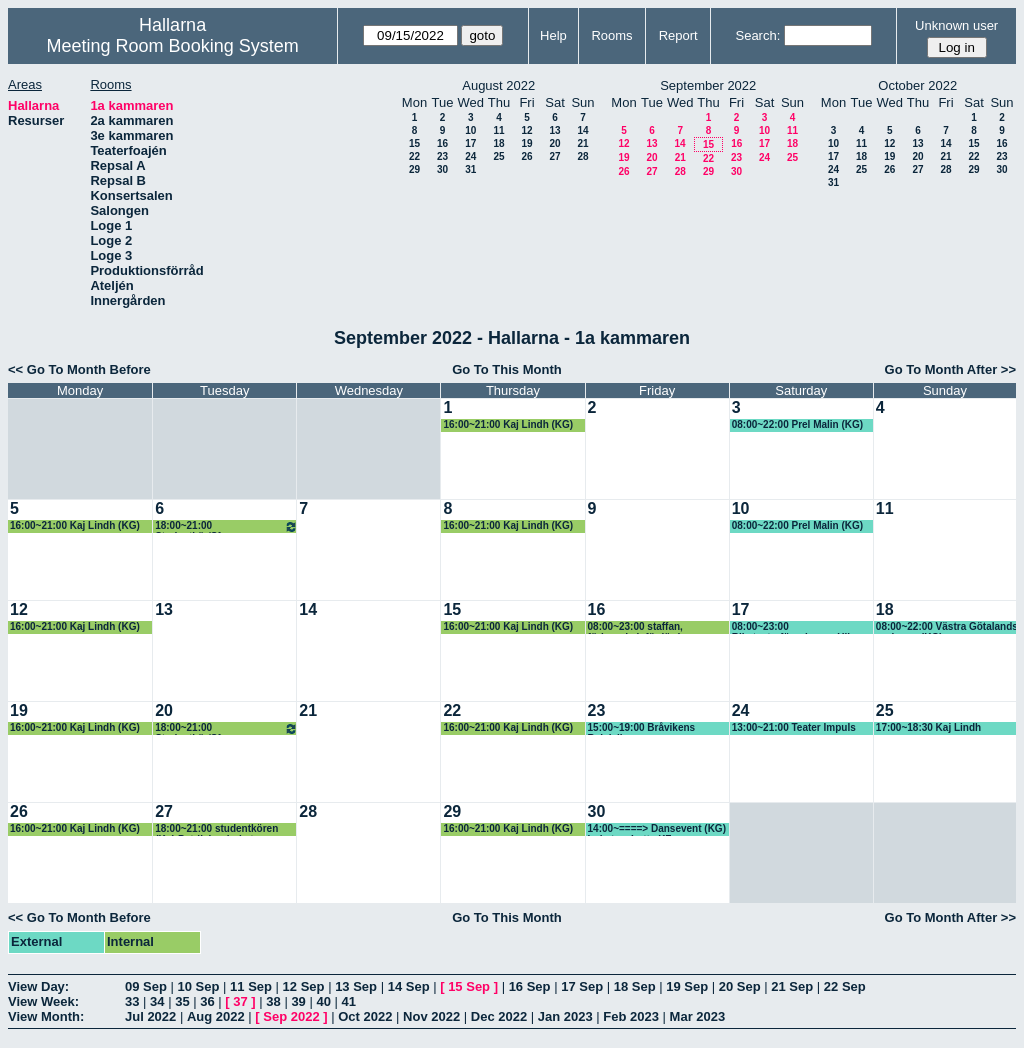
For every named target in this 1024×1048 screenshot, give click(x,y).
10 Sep (199, 986)
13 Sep (356, 986)
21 (582, 143)
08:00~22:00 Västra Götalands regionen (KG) (947, 627)
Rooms (611, 35)
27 (554, 156)
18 (498, 143)
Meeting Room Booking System (173, 46)
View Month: (46, 1016)
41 (349, 1001)
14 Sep (409, 986)
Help (553, 35)
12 (526, 130)
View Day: (38, 986)
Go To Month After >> (950, 369)
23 (442, 156)
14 (582, 130)
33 (132, 1001)
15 (414, 143)
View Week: (43, 1001)
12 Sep (304, 986)
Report (678, 35)
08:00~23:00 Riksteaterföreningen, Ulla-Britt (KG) (795, 627)
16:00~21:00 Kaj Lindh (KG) (508, 424)
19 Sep (687, 986)
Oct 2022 (365, 1016)
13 (554, 130)
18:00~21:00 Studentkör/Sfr (226, 526)
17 (470, 143)
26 (526, 156)
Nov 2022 (431, 1016)
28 (582, 156)
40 (323, 1001)
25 (498, 156)
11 (498, 130)
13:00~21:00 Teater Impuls (794, 727)
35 (182, 1001)
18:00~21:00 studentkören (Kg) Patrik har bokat (216, 829)
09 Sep (146, 986)
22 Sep (845, 986)
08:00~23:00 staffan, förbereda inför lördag (640, 627)
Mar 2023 (698, 1016)
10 (470, 130)
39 (298, 1001)
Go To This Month (507, 369)
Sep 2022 (291, 1016)
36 (207, 1001)
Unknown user (956, 25)
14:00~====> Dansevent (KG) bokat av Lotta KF (657, 829)
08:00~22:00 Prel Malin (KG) (797, 424)
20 (554, 143)
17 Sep (582, 986)
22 (414, 156)
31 (470, 169)
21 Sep (792, 986)
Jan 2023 (565, 1016)
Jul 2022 (150, 1016)
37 (240, 1001)
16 (442, 143)
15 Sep (469, 986)
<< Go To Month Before (79, 369)
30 (442, 169)
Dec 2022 (499, 1016)
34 (157, 1001)
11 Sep (251, 986)
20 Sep (740, 986)
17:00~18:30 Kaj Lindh (928, 727)
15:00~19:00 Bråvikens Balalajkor (642, 728)
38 (273, 1001)
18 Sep (635, 986)
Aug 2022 (216, 1016)
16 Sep (530, 986)
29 (414, 169)
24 (470, 156)
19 (526, 143)
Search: (757, 35)
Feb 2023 (631, 1016)
